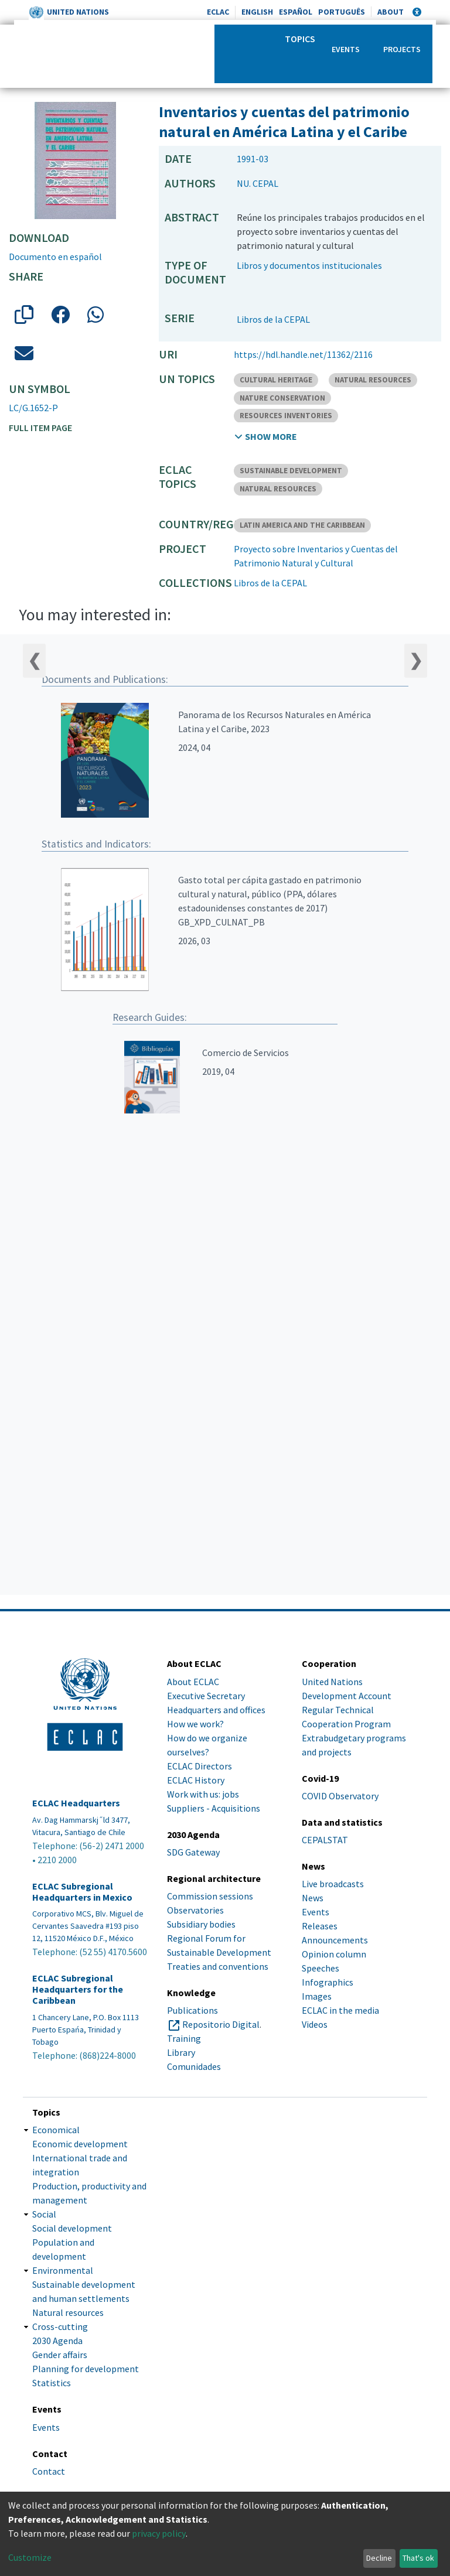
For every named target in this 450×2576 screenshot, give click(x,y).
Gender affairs (59, 2354)
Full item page (40, 427)
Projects (402, 49)
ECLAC (218, 11)
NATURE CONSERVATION (282, 398)
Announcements (335, 1940)
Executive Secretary (206, 1696)
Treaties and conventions (217, 1966)
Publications (192, 2010)
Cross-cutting (60, 2326)
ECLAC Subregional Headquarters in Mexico (82, 1892)
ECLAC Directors (199, 1766)
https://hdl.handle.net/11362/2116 (303, 354)
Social (44, 2214)
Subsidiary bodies (201, 1924)
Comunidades (194, 2066)
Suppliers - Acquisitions (213, 1808)
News (312, 1898)
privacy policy (159, 2533)
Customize (30, 2557)
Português (341, 11)
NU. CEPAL (257, 183)
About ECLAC (193, 1681)
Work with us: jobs (203, 1794)
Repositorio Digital (221, 2024)
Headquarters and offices (216, 1710)
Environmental (62, 2270)
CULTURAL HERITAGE (276, 380)
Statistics (51, 2383)
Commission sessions (210, 1896)
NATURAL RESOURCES (373, 380)
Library (181, 2052)
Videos (315, 2024)
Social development (72, 2228)
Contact (48, 2471)
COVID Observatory (340, 1796)
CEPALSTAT (325, 1840)
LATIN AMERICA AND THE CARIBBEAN (302, 525)
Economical (56, 2130)
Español (295, 11)
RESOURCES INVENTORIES (286, 416)
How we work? (195, 1724)
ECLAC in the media (340, 2010)
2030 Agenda (57, 2340)
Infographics (327, 1982)
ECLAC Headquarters (76, 1803)
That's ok (418, 2558)
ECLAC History (195, 1780)
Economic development (80, 2144)
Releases (320, 1926)
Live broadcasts (333, 1884)
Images (317, 1996)
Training (184, 2038)
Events (346, 49)
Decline (379, 2558)
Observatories (195, 1910)
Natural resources (68, 2312)
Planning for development (85, 2369)
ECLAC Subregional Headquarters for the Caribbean (77, 1989)
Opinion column (334, 1954)
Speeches (320, 1968)
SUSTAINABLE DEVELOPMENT (291, 471)
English (257, 11)
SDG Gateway (193, 1852)
